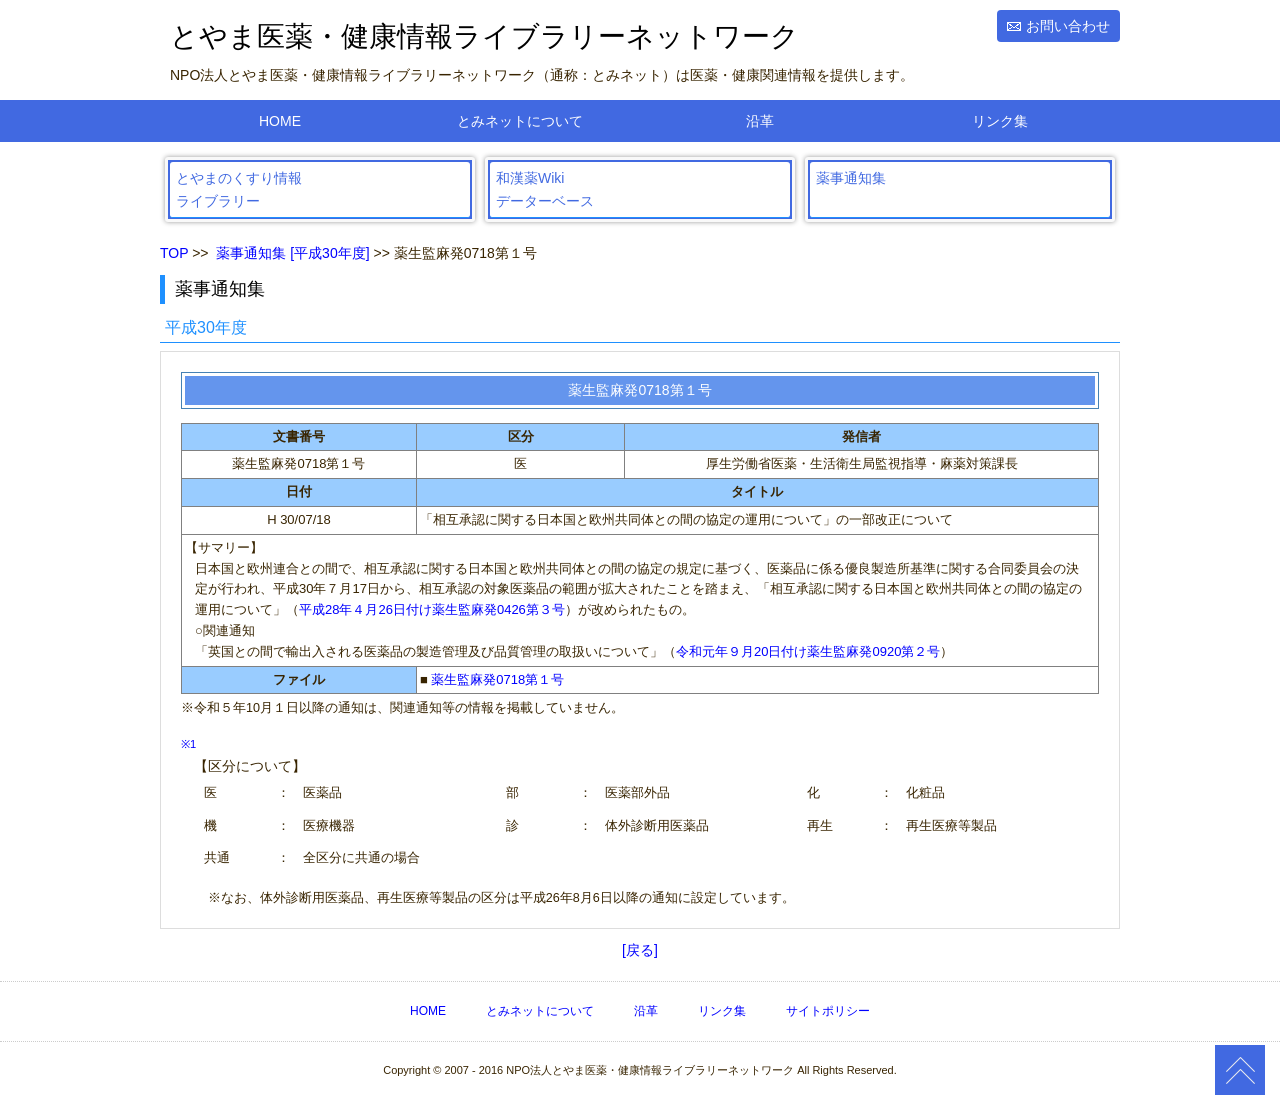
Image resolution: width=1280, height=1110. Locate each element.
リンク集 (1000, 121)
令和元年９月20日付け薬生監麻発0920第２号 (808, 651)
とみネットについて (520, 121)
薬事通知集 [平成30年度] (292, 253)
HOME (280, 121)
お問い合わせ (1068, 26)
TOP (174, 253)
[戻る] (640, 950)
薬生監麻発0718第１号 (497, 679)
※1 (188, 744)
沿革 (760, 121)
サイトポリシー (828, 1011)
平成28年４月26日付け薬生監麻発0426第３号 (432, 609)
